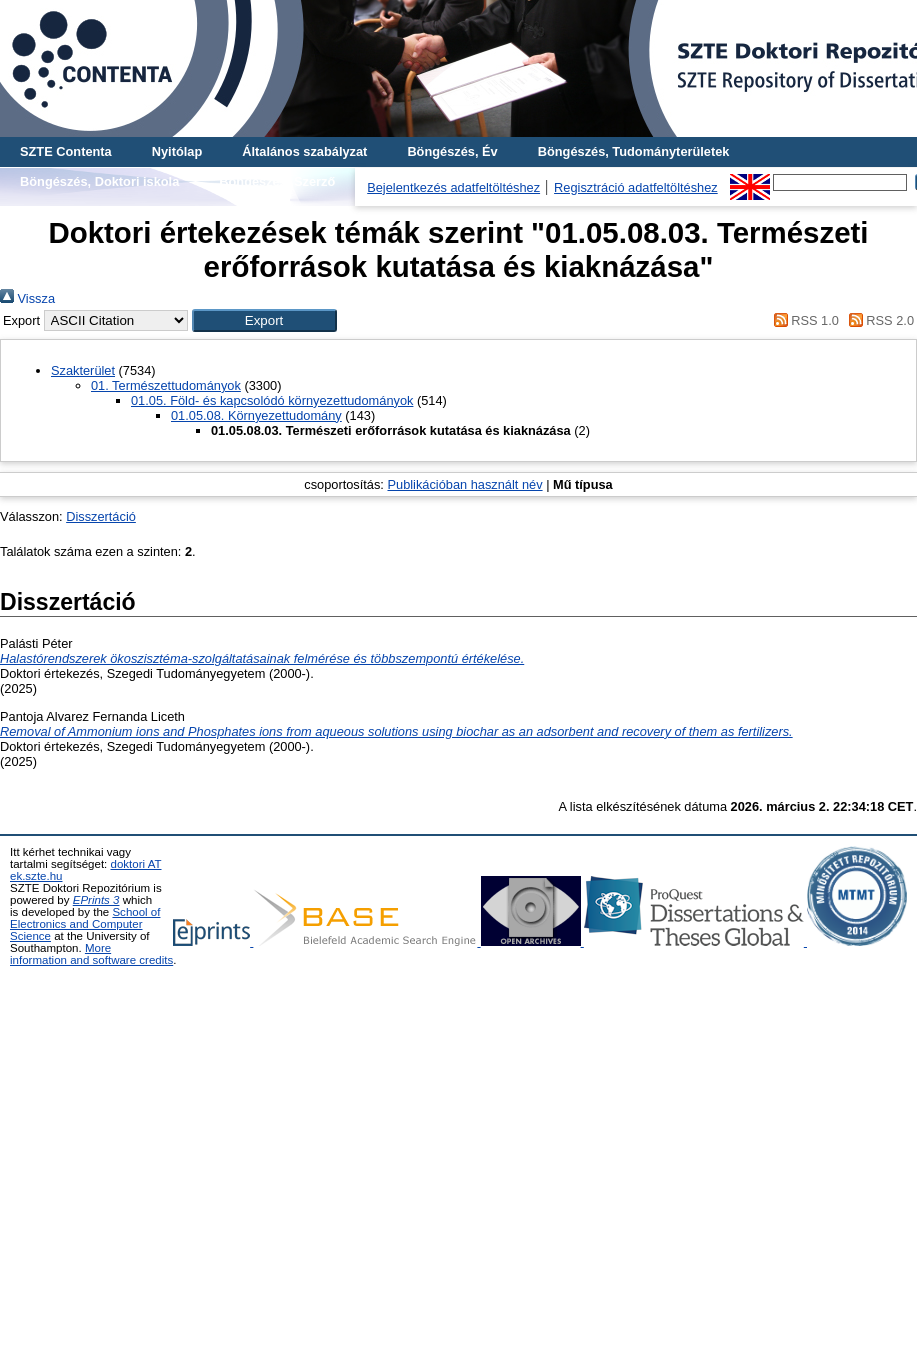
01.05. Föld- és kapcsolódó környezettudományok (272, 400)
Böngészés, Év (452, 151)
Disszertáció (101, 516)
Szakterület (83, 370)
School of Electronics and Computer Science (85, 924)
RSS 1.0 (803, 320)
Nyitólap (177, 151)
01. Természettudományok (166, 385)
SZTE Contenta (66, 151)
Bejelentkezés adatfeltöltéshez (453, 187)
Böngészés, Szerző (277, 181)
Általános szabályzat (304, 151)
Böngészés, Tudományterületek (634, 151)
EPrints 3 (96, 900)
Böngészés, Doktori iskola (99, 181)
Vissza (27, 298)
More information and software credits (91, 954)
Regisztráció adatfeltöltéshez (636, 187)
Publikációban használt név (464, 484)
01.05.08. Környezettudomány (256, 415)
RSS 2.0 (878, 320)
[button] (264, 320)
